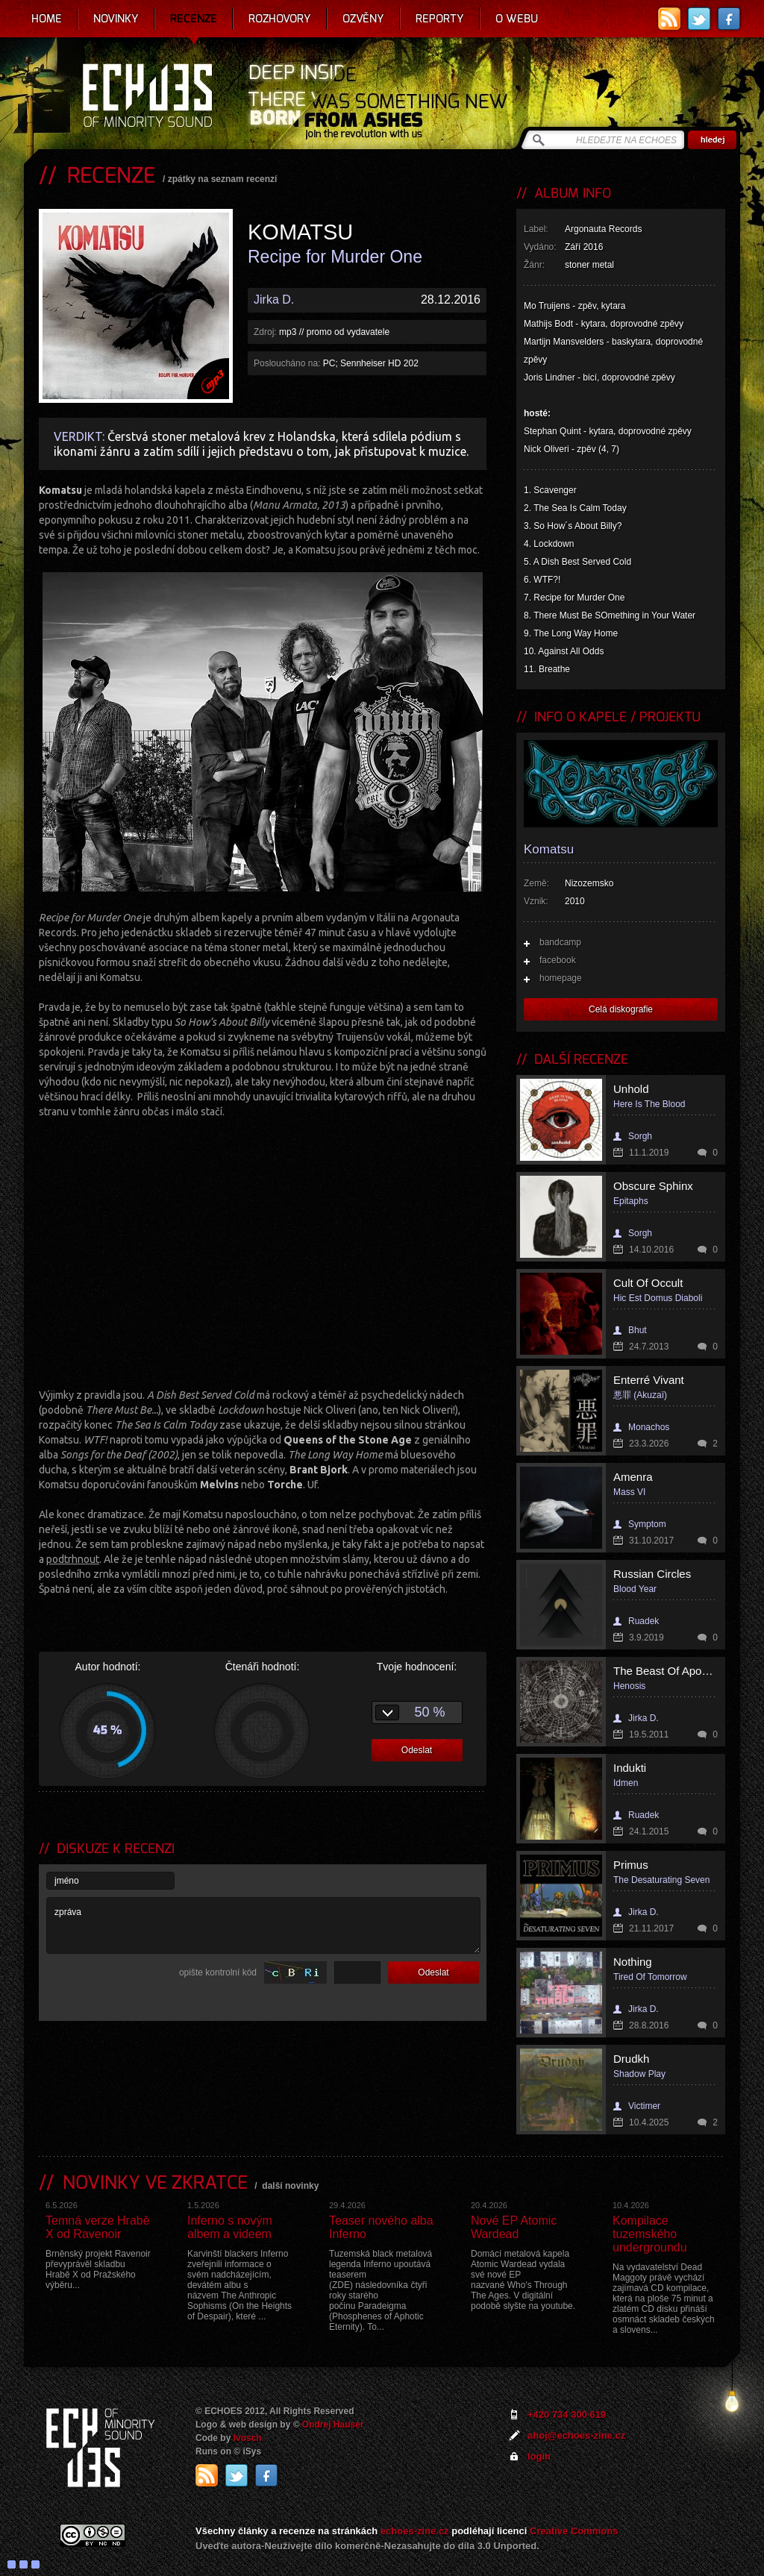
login (539, 2456)
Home (46, 18)
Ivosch (248, 2438)
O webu (516, 18)
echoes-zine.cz (415, 2530)
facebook (557, 960)
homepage (560, 978)
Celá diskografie (621, 1009)
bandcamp (560, 942)
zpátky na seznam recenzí (223, 179)
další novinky (290, 2186)
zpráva (263, 1925)
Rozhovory (279, 18)
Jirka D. (274, 299)
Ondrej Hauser (333, 2424)
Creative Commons (574, 2530)
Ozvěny (363, 18)
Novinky (116, 18)
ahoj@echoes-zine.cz (576, 2435)
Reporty (440, 18)
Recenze (193, 18)
